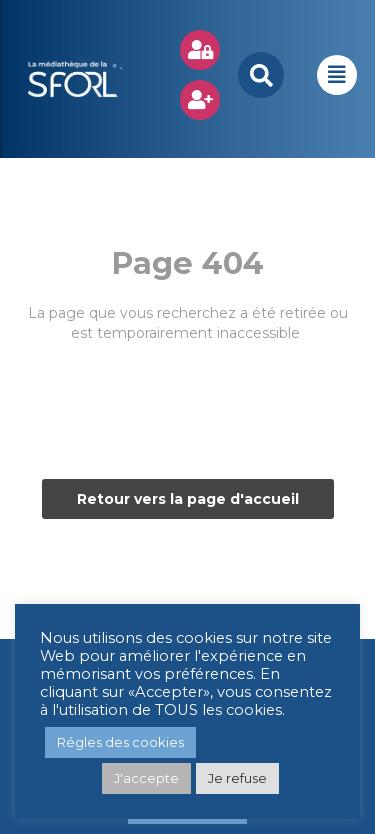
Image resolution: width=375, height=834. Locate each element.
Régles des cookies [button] (120, 742)
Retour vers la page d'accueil (188, 499)
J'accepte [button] (146, 778)
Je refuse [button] (237, 778)
